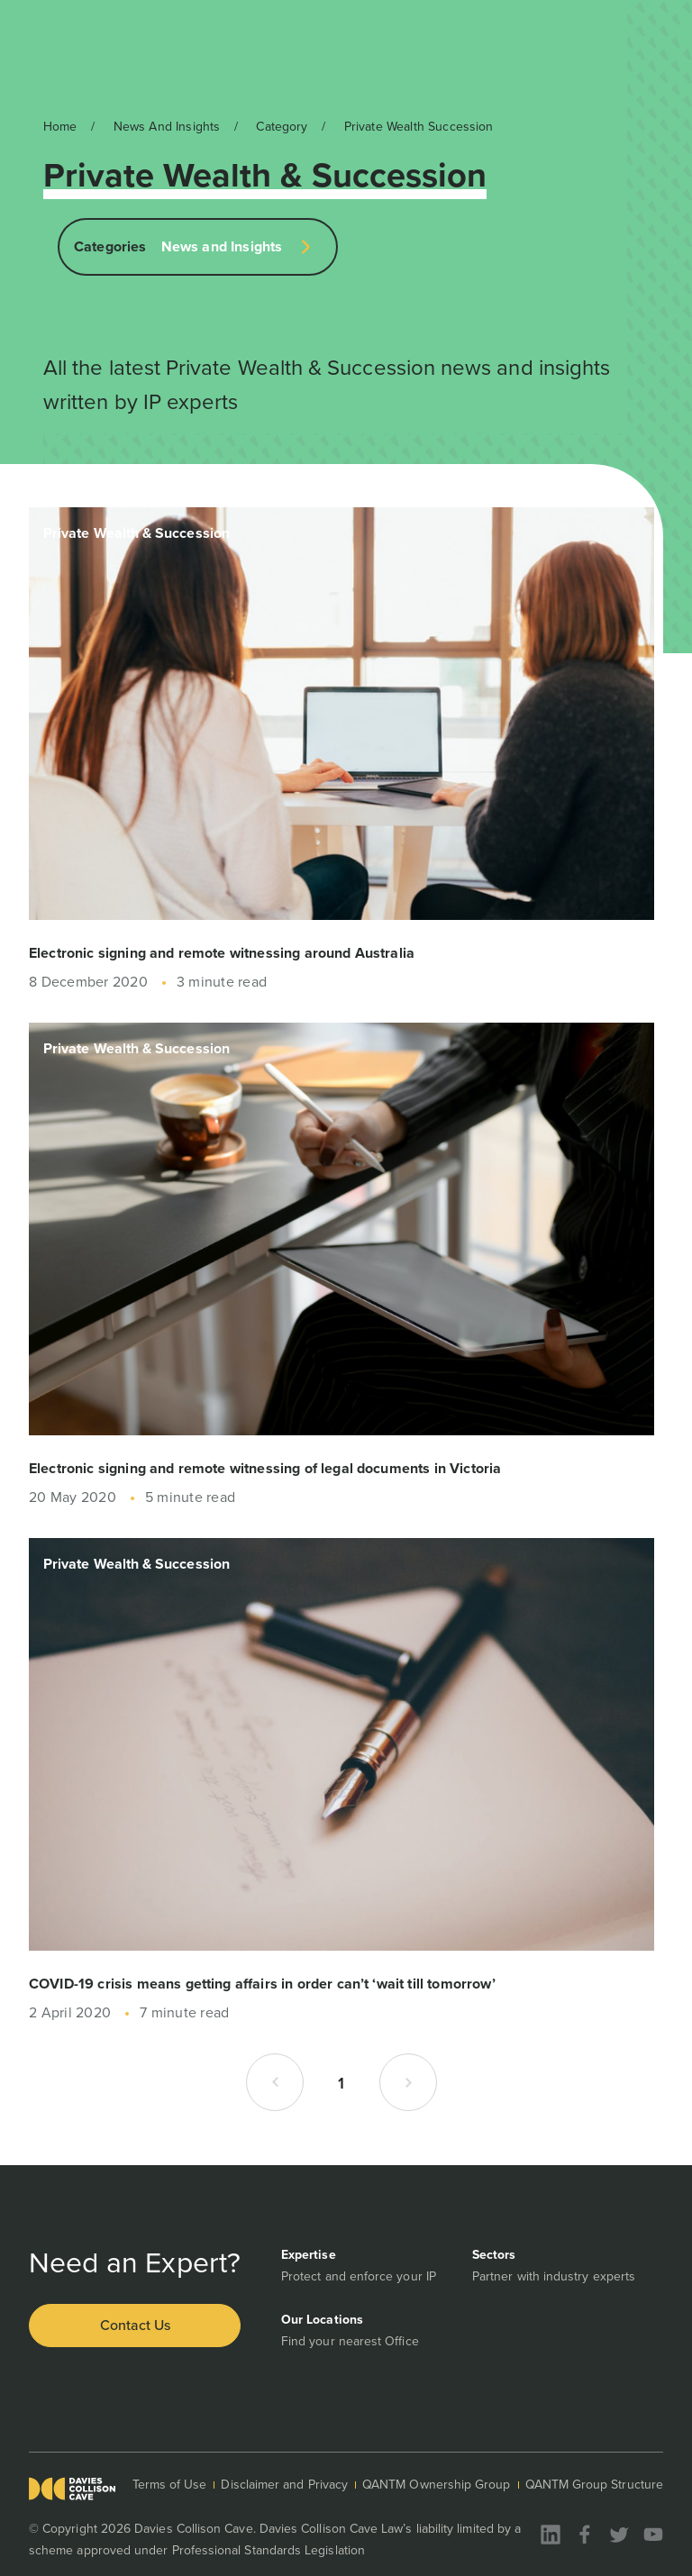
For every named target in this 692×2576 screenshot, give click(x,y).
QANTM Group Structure (594, 2484)
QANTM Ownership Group (436, 2484)
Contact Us (135, 2325)
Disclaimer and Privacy (284, 2484)
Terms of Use (169, 2484)
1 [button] (341, 2083)
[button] (275, 2082)
